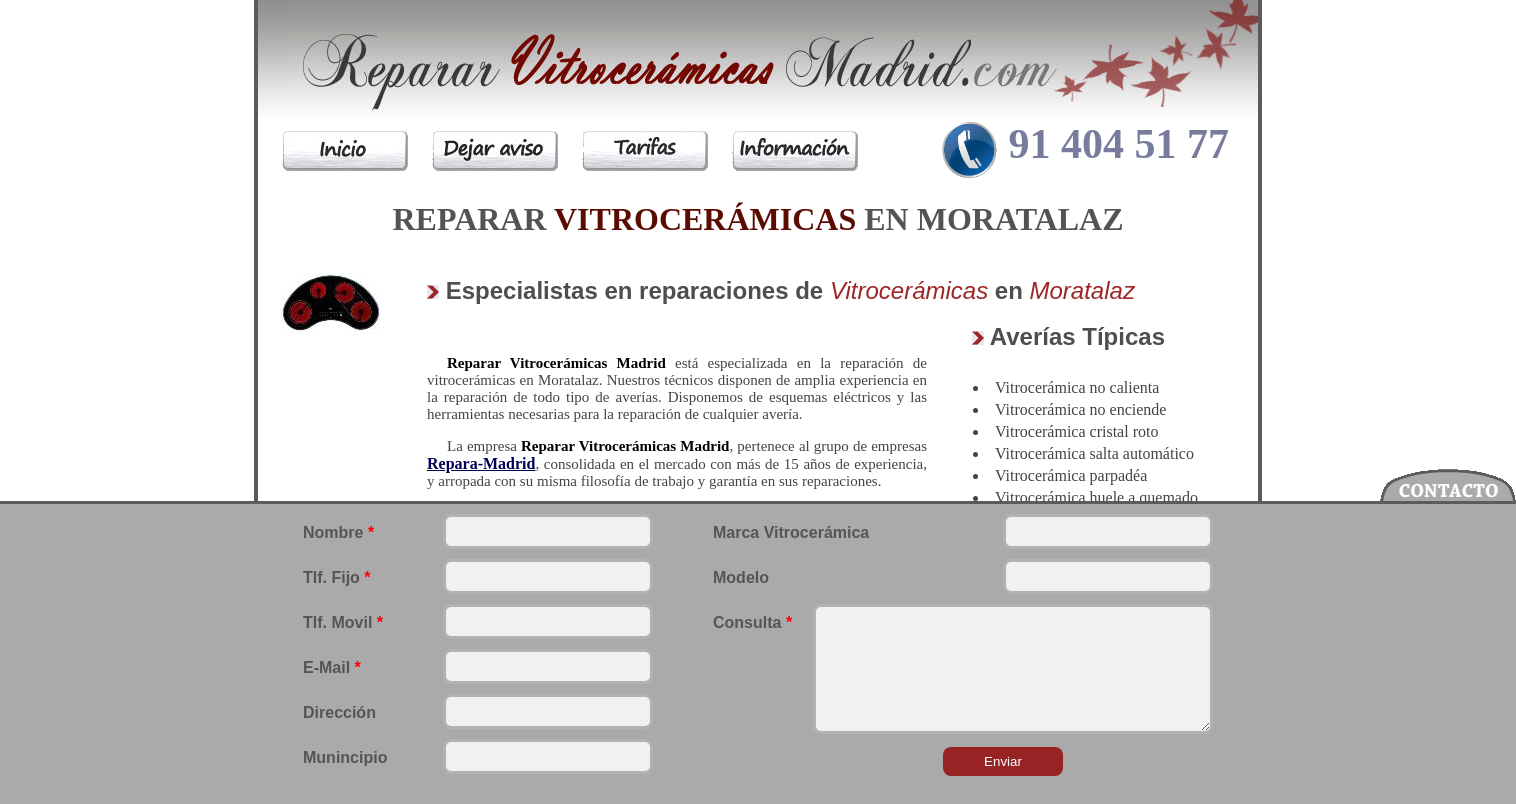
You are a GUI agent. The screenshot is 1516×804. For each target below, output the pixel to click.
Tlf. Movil (343, 622)
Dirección (339, 712)
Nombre (338, 532)
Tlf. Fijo (337, 577)
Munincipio (345, 757)
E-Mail (332, 667)
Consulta (752, 622)
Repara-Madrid (481, 463)
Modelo (741, 577)
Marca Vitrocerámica (791, 532)
